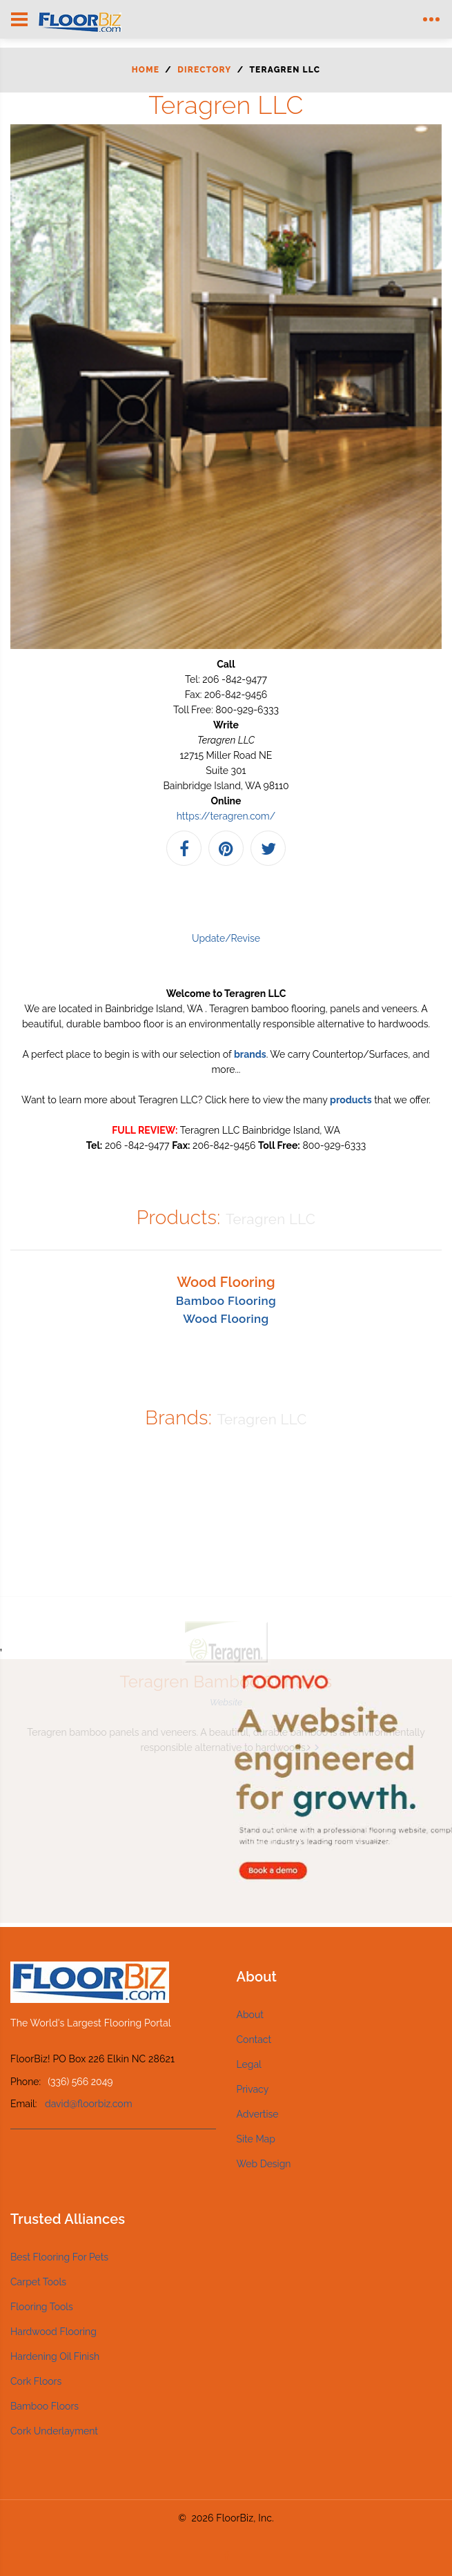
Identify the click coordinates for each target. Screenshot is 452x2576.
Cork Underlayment (54, 2431)
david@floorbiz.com (88, 2103)
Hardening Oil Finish (54, 2356)
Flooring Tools (41, 2306)
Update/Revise (226, 938)
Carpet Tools (38, 2281)
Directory (204, 70)
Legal (249, 2064)
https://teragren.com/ (226, 816)
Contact (254, 2039)
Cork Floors (35, 2381)
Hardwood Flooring (53, 2331)
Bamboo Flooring (226, 1301)
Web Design (264, 2163)
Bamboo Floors (44, 2406)
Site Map (256, 2138)
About (250, 2014)
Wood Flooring (225, 1319)
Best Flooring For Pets (59, 2257)
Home (145, 70)
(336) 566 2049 (80, 2081)
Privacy (253, 2089)
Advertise (258, 2114)
